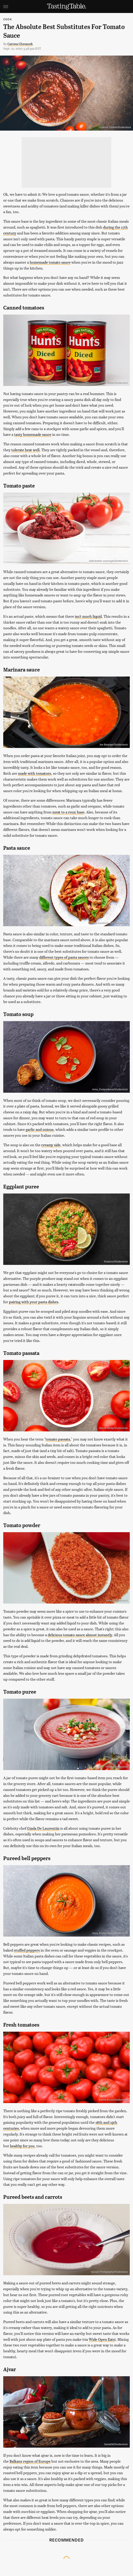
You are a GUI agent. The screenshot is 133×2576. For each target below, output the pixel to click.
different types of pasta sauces (64, 957)
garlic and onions (40, 1129)
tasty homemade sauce (32, 434)
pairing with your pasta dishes (33, 1301)
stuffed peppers (27, 1950)
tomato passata (57, 1439)
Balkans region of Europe (30, 2461)
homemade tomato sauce (50, 262)
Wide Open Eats (102, 2339)
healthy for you (22, 2145)
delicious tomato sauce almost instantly (80, 1634)
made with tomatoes (34, 773)
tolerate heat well (25, 449)
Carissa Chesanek (20, 43)
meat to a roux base (68, 811)
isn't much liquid (88, 616)
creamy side (50, 1144)
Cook (7, 19)
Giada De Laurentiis (43, 1828)
